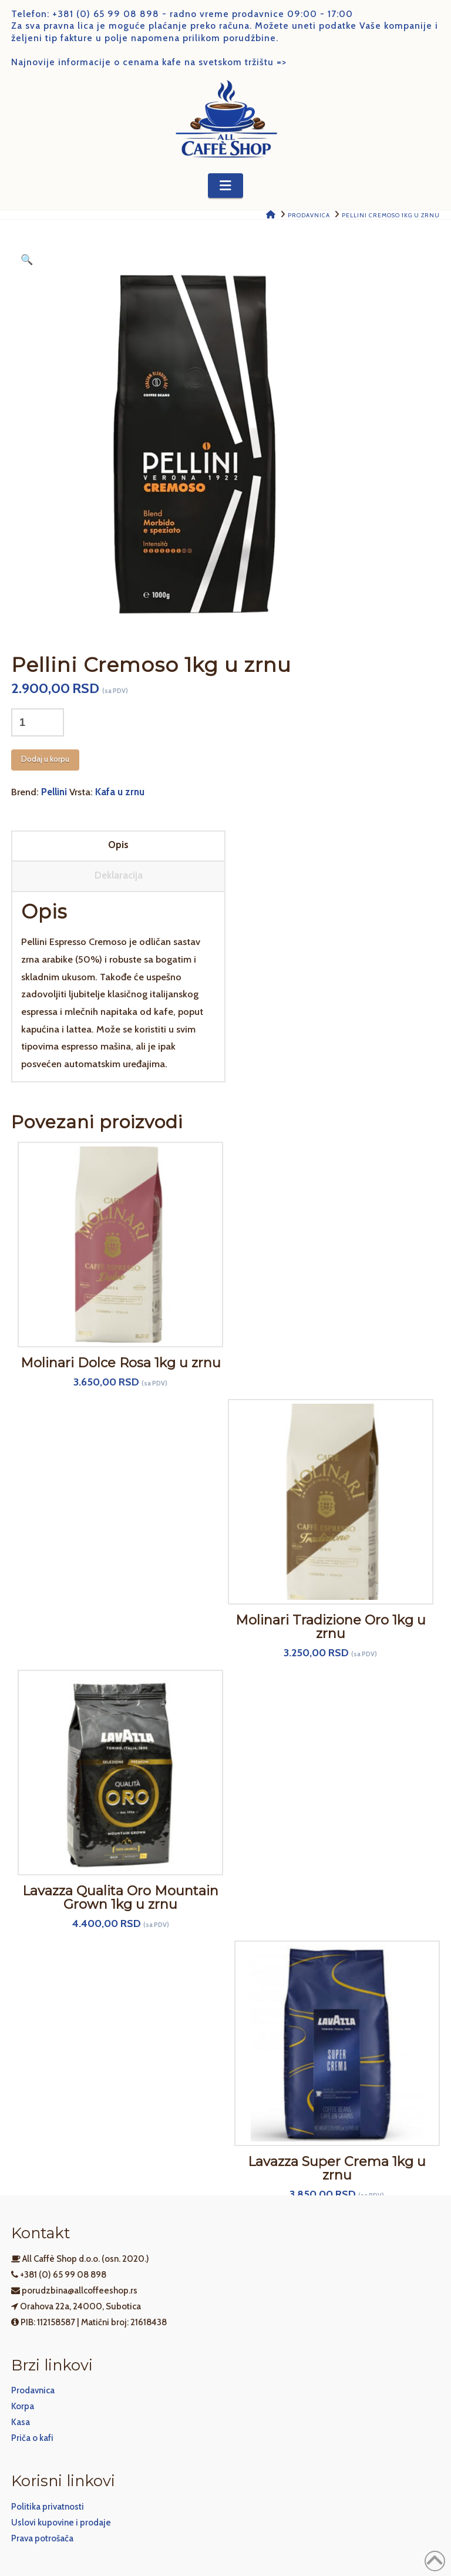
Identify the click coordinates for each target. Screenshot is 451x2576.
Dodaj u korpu (45, 759)
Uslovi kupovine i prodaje (61, 2522)
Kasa (20, 2422)
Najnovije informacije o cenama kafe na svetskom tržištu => (149, 62)
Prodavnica (33, 2390)
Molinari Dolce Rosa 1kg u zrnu (121, 1363)
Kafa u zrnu (119, 792)
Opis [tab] (118, 844)
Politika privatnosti (47, 2506)
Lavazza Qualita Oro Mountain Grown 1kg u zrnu (120, 1897)
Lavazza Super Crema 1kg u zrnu (337, 2168)
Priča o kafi (32, 2438)
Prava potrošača (42, 2538)
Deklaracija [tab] (119, 875)
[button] (225, 185)
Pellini (54, 792)
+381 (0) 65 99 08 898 (105, 13)
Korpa (22, 2406)
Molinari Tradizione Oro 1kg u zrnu (330, 1627)
